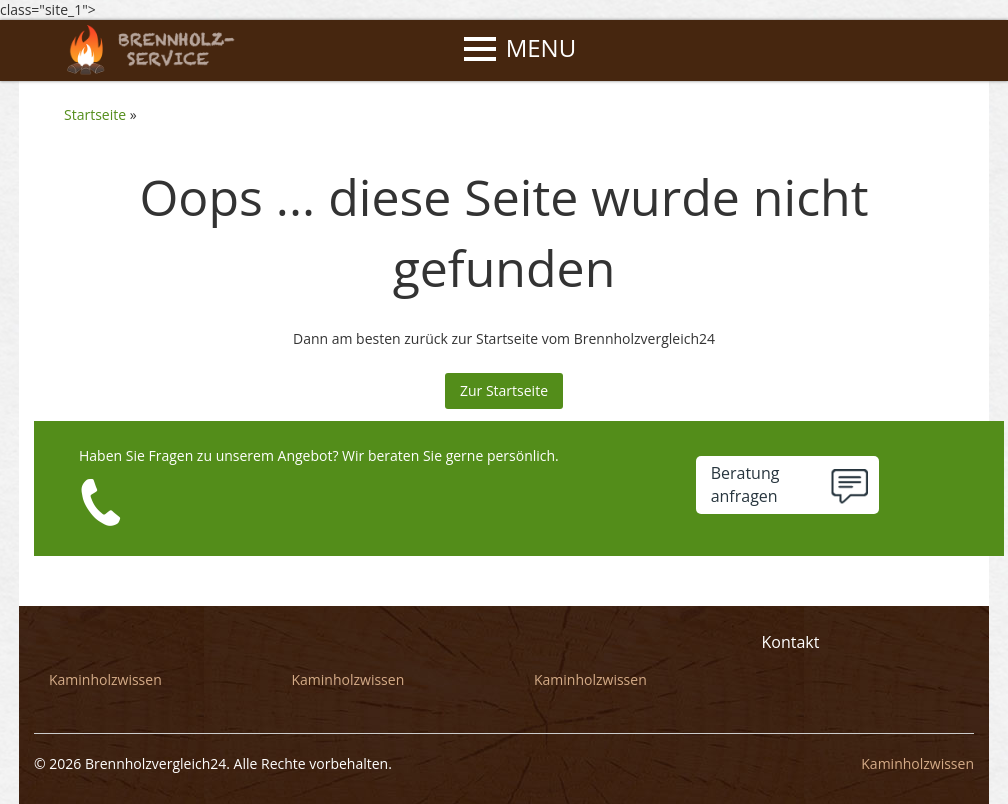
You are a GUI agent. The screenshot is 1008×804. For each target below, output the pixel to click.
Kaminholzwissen (105, 679)
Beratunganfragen (745, 484)
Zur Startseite (504, 390)
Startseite (95, 114)
